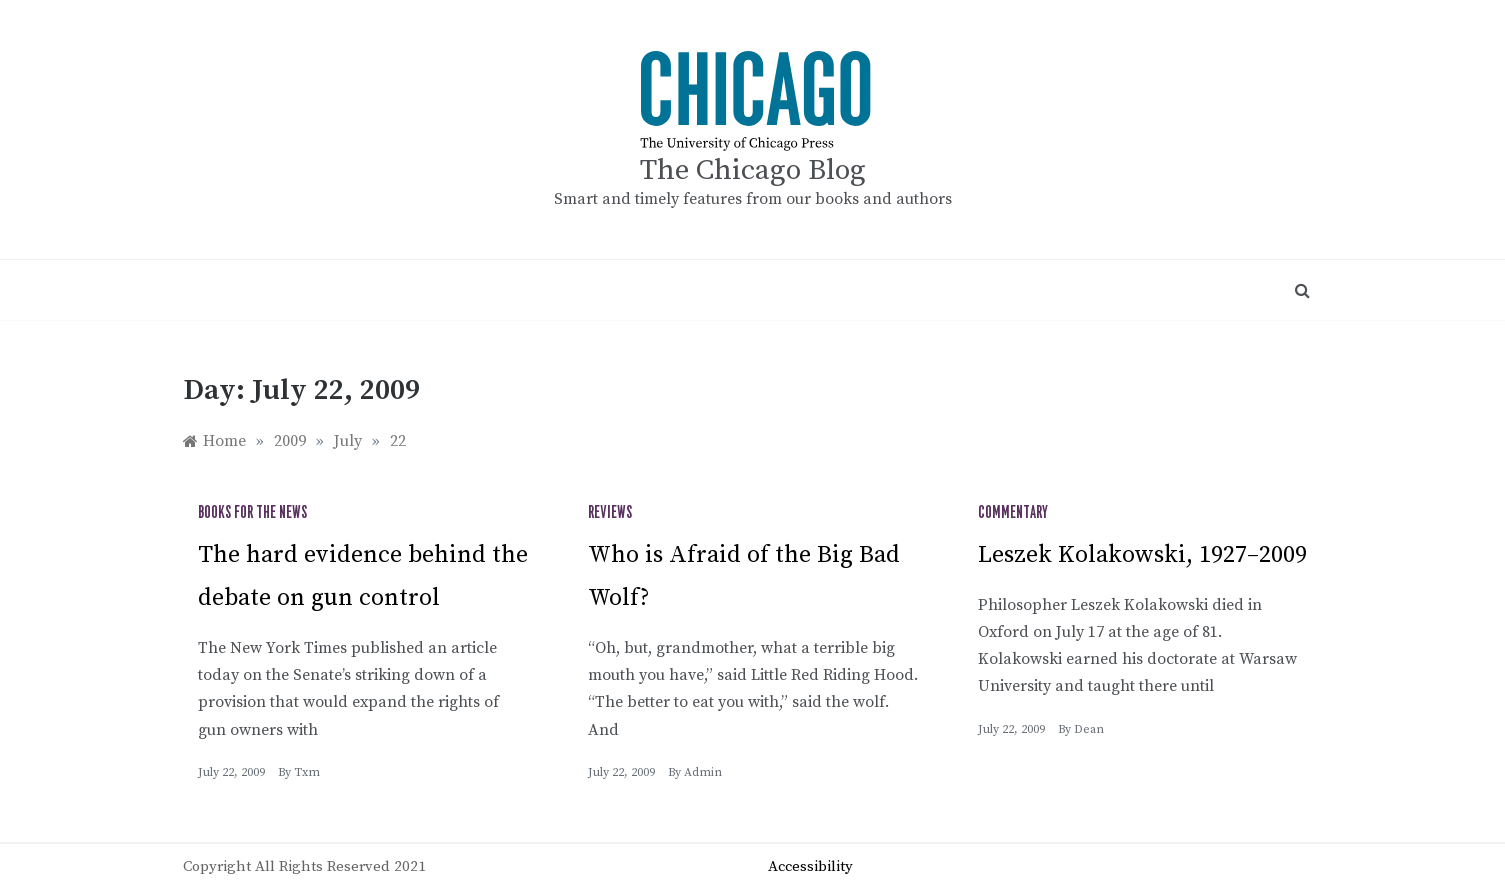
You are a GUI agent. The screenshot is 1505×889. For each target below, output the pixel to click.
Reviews (610, 513)
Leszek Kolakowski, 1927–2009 (1142, 555)
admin (703, 772)
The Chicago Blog (753, 170)
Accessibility (810, 866)
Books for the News (252, 513)
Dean (1089, 729)
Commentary (1013, 513)
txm (307, 772)
